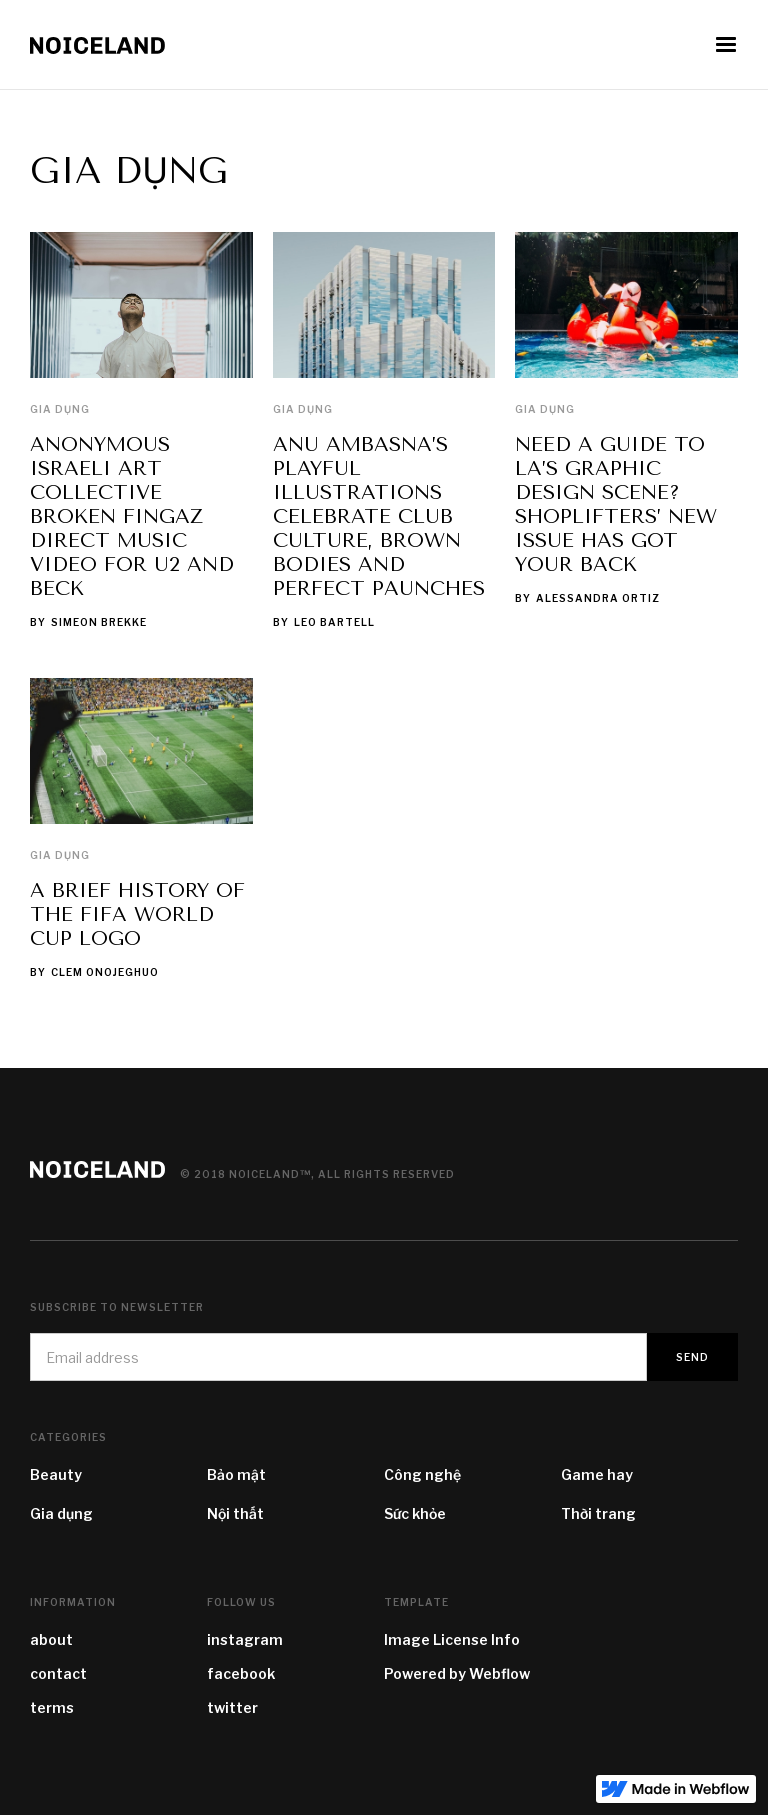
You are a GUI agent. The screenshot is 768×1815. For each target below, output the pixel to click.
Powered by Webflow (457, 1673)
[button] (726, 45)
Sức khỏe (415, 1513)
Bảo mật (236, 1474)
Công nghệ (422, 1474)
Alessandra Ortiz (598, 598)
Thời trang (598, 1513)
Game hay (597, 1474)
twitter (232, 1707)
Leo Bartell (334, 622)
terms (52, 1707)
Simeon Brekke (99, 622)
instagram (245, 1639)
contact (58, 1673)
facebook (241, 1673)
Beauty (56, 1474)
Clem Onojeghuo (105, 972)
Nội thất (235, 1513)
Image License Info (452, 1639)
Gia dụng (60, 409)
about (51, 1639)
